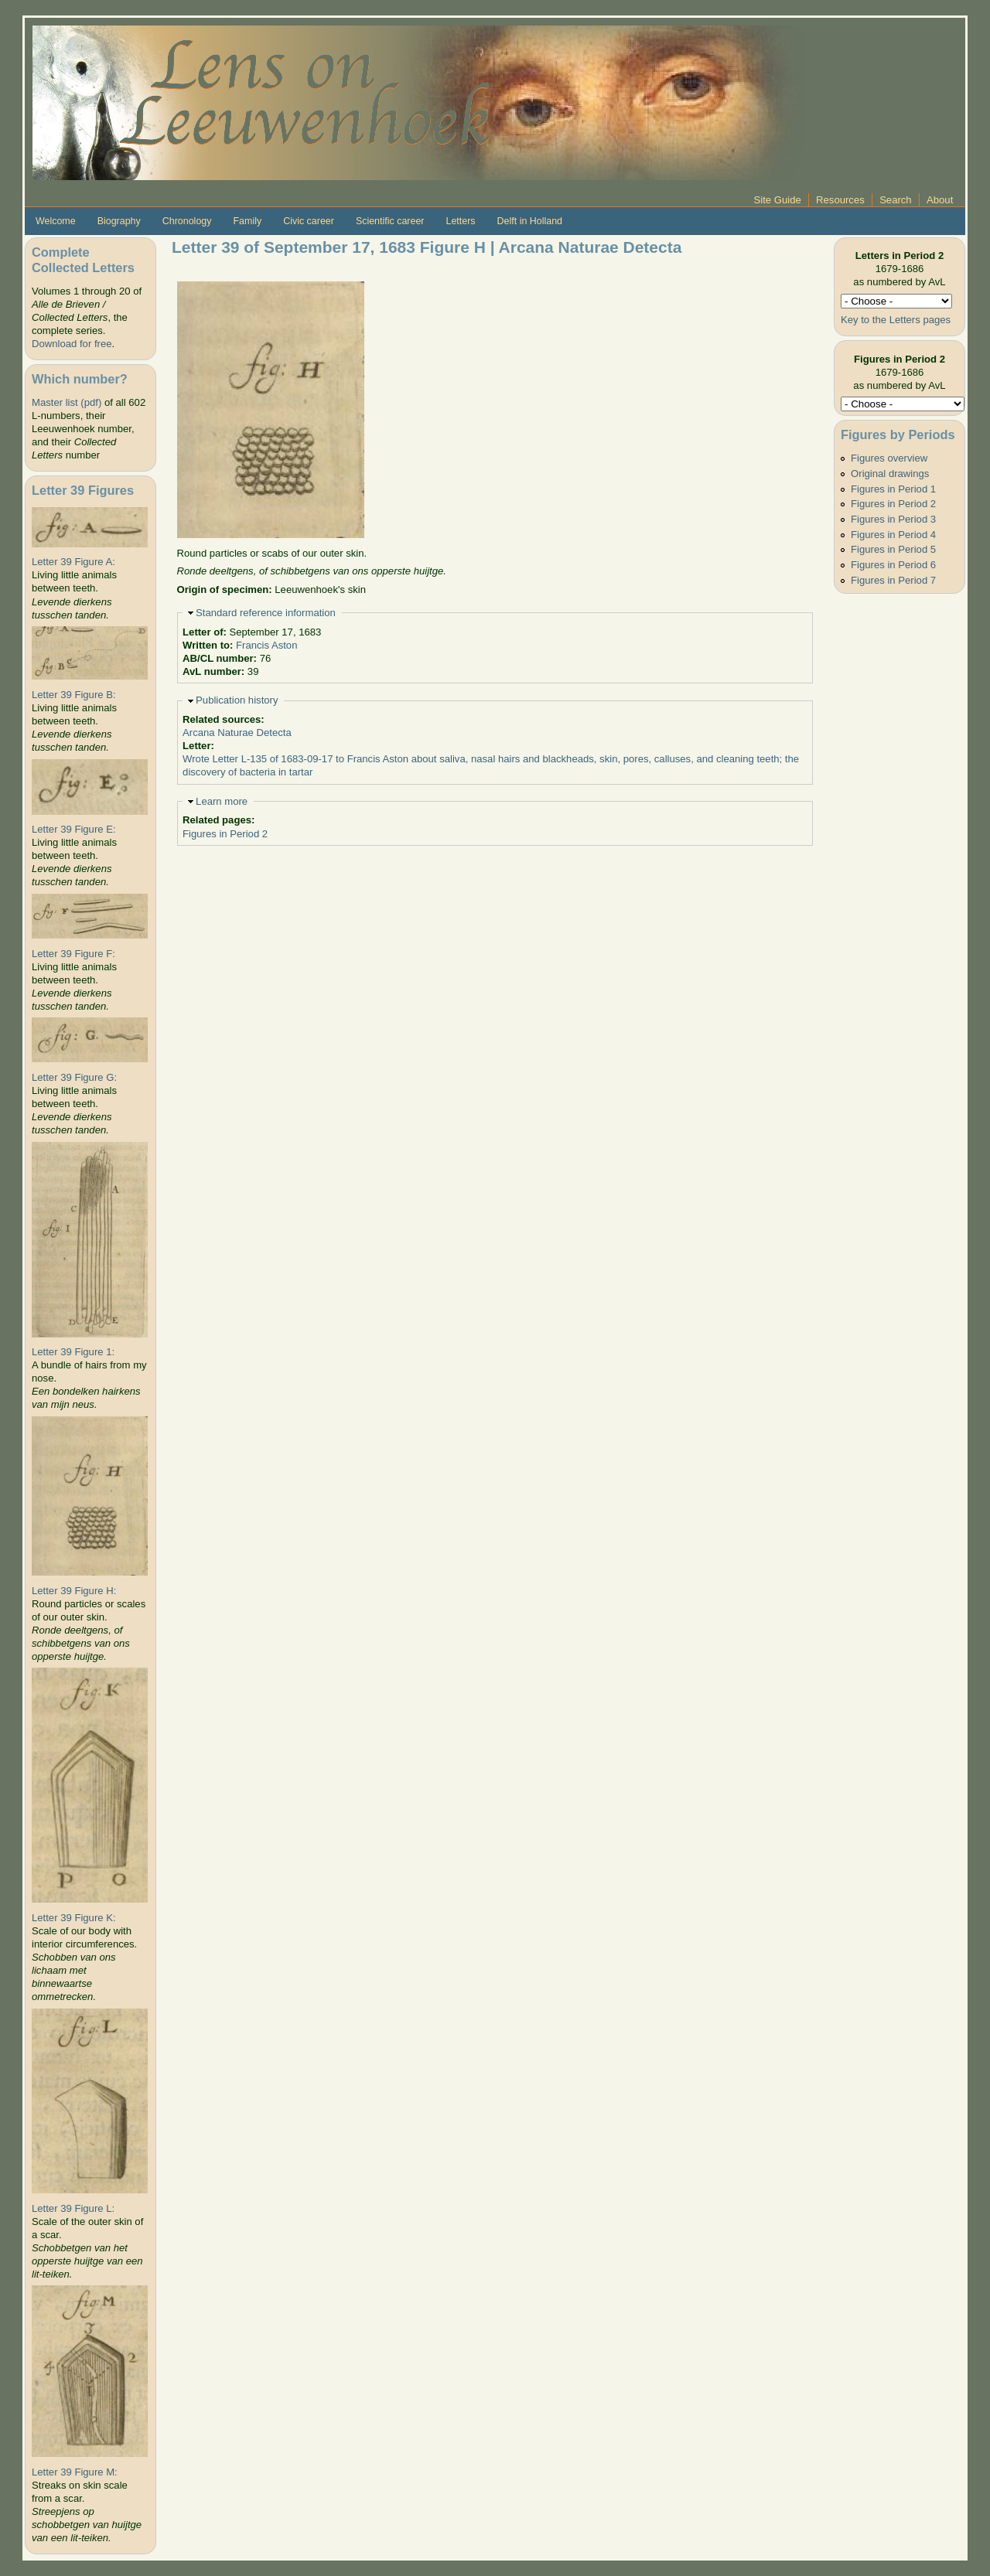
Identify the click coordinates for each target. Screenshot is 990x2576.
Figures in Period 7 (893, 580)
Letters (460, 221)
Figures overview (889, 458)
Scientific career (390, 221)
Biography (119, 221)
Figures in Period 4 (893, 534)
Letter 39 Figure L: (73, 2208)
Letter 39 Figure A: (73, 561)
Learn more (222, 801)
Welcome (56, 221)
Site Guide (777, 200)
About (940, 200)
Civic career (308, 221)
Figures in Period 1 (893, 489)
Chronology (187, 221)
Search (895, 200)
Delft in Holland (529, 221)
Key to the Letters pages (896, 319)
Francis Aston (266, 645)
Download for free (71, 343)
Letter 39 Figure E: (74, 829)
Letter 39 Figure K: (74, 1917)
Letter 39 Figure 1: (73, 1352)
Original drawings (890, 473)
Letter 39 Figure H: (74, 1590)
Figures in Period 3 (893, 519)
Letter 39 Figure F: (73, 953)
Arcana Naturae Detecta (237, 732)
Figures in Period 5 (893, 549)
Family (247, 221)
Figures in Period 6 (893, 565)
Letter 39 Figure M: (75, 2472)
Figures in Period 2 (225, 834)
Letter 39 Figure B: (74, 694)
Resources (840, 200)
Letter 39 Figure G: (74, 1077)
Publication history (237, 700)
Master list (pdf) (66, 402)
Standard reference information (266, 612)
